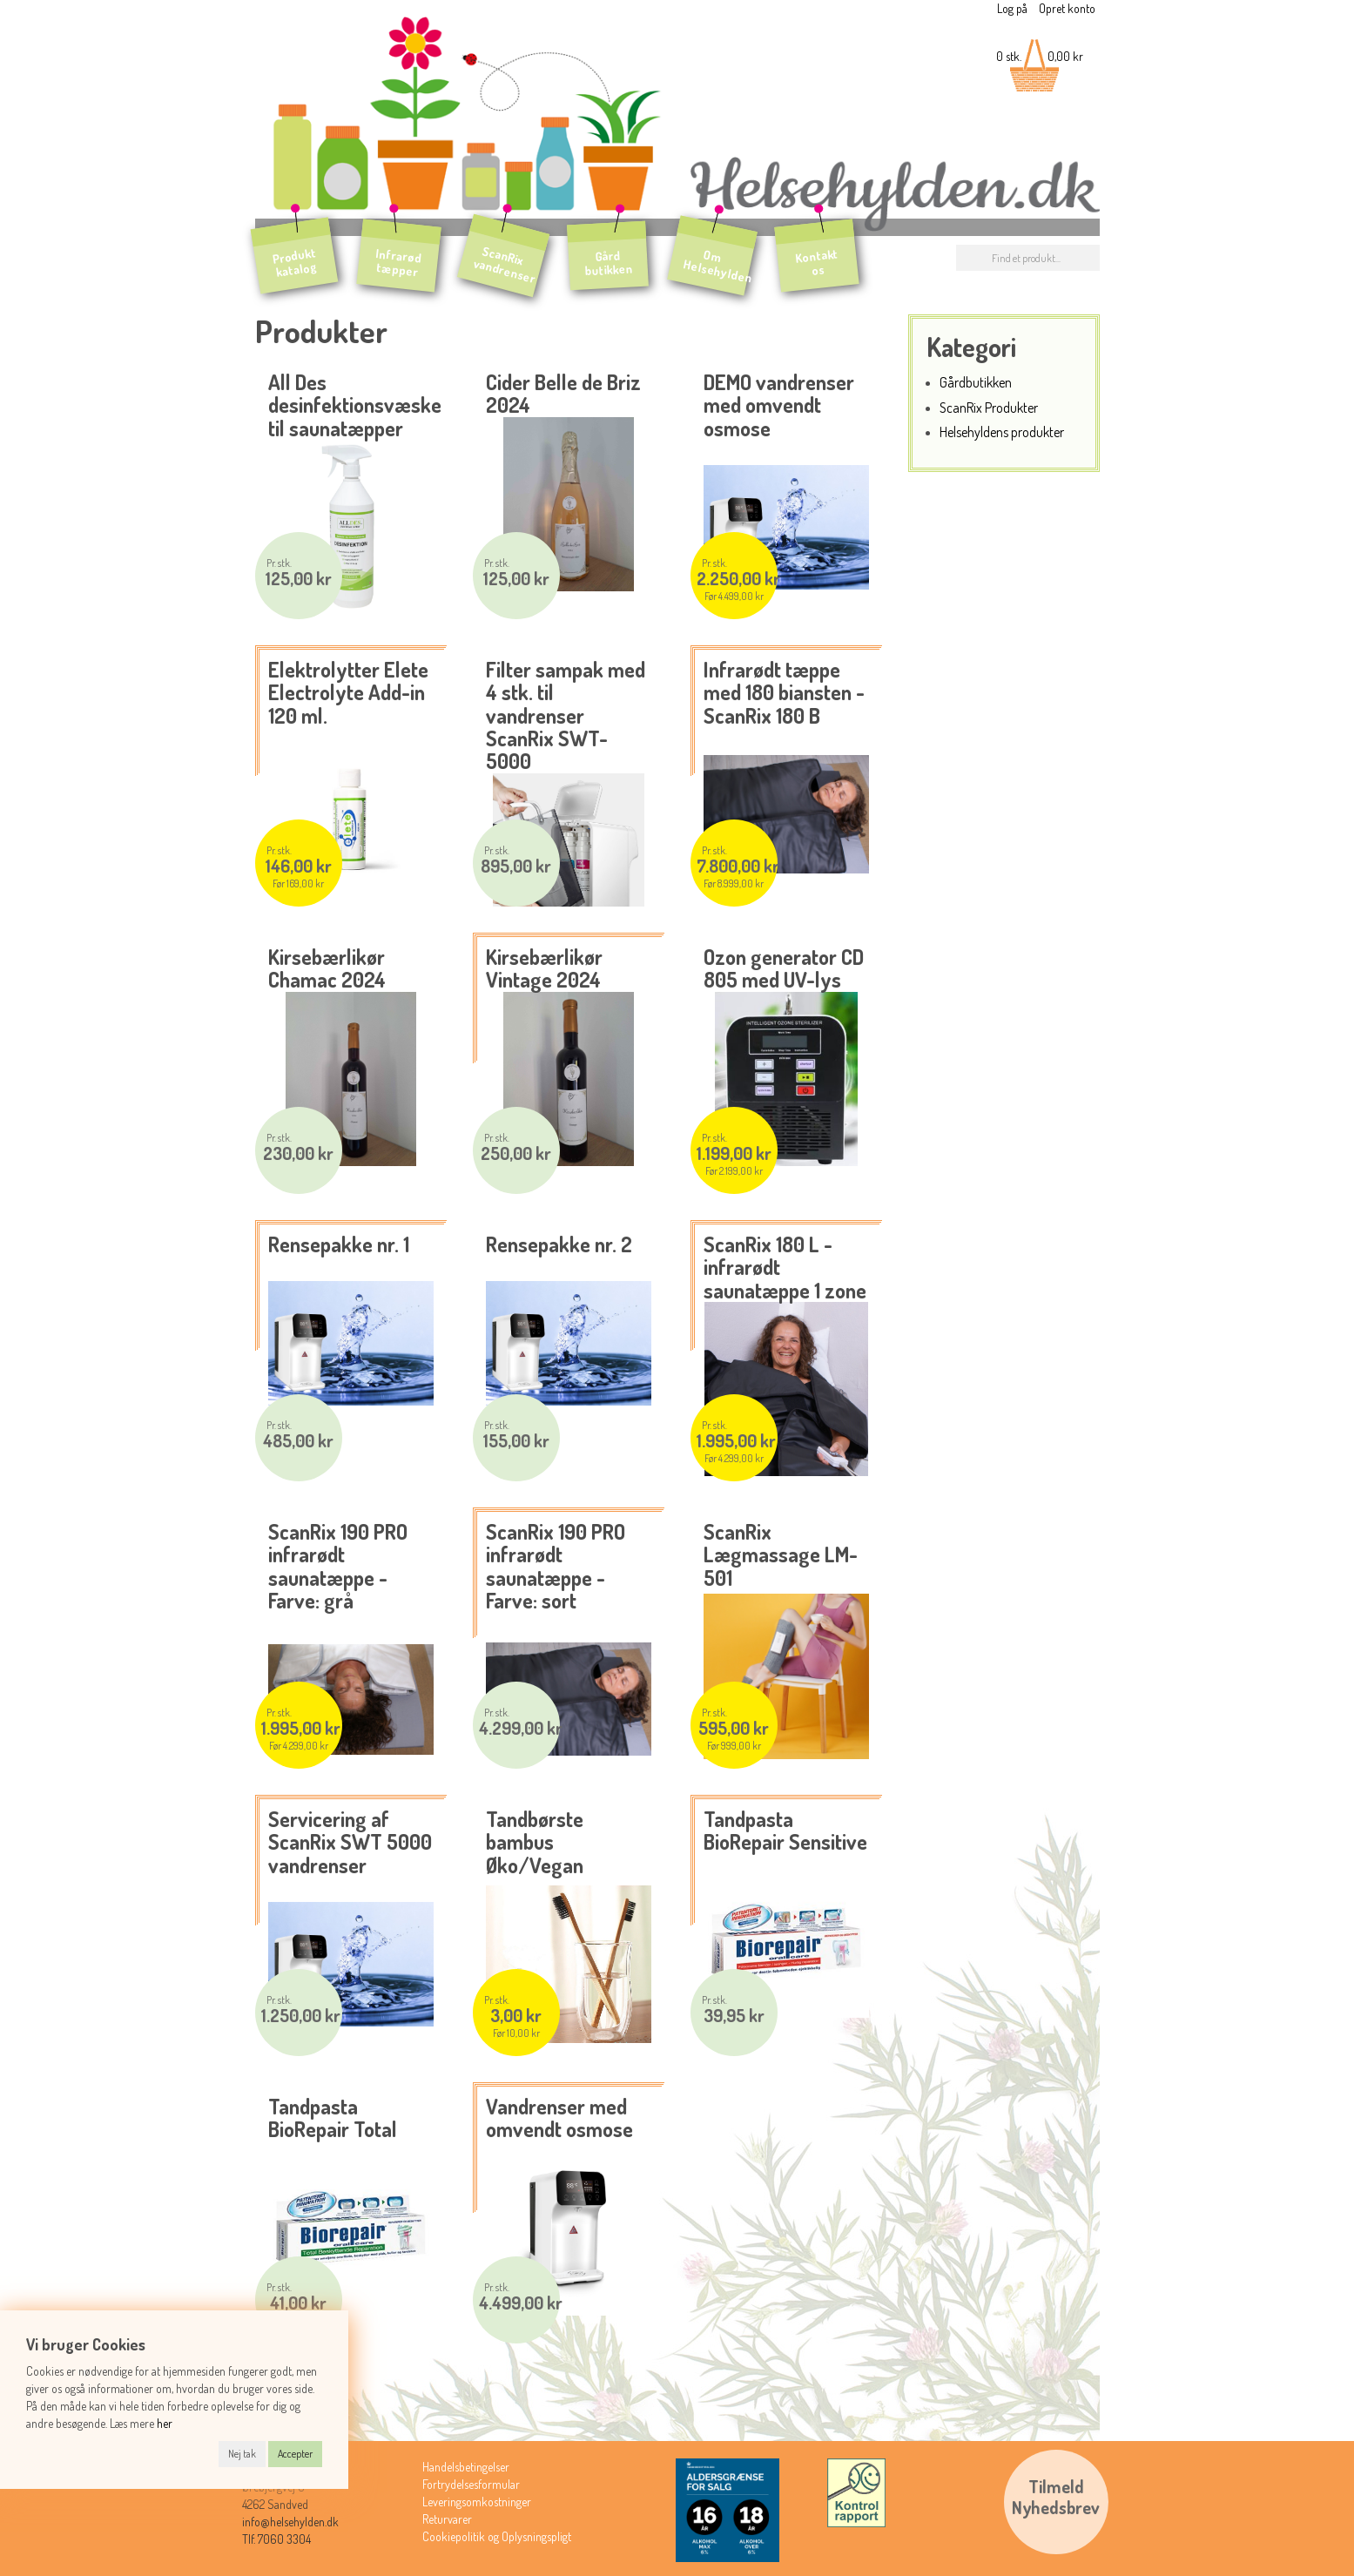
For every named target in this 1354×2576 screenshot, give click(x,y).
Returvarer (447, 2519)
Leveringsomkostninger (476, 2501)
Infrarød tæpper (397, 263)
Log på (1012, 8)
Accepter (295, 2453)
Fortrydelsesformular (471, 2484)
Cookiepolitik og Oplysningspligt (496, 2536)
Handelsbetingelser (465, 2466)
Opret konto (1067, 8)
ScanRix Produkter (989, 407)
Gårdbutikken (976, 382)
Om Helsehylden (717, 266)
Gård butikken (607, 263)
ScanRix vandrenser (504, 264)
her (164, 2423)
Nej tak (242, 2453)
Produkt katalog (294, 262)
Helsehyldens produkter (1002, 431)
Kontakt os (816, 262)
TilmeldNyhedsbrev (1056, 2497)
